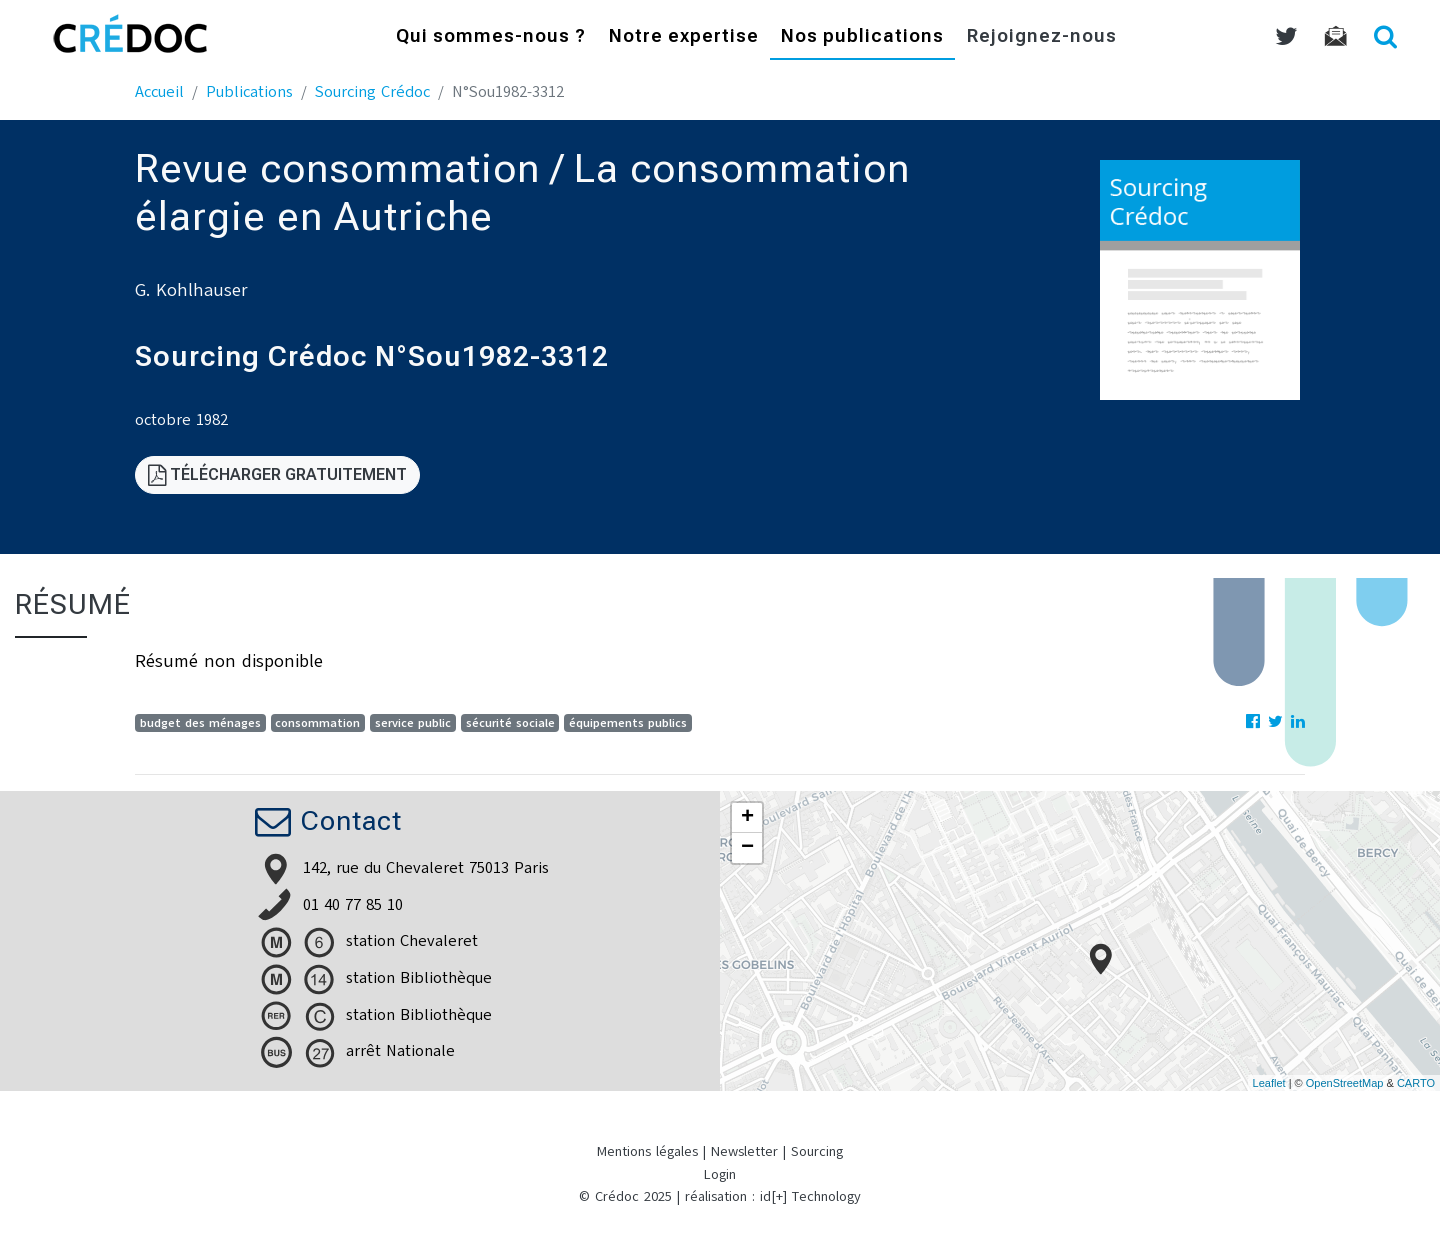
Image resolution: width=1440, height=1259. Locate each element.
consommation (317, 723)
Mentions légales (647, 1151)
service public (413, 723)
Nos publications (862, 37)
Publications (249, 92)
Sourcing (817, 1151)
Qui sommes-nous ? (491, 37)
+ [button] (747, 818)
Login (720, 1174)
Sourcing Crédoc (372, 92)
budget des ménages (200, 723)
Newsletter (744, 1151)
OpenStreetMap (1345, 1083)
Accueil (159, 92)
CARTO (1416, 1083)
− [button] (747, 848)
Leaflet (1269, 1083)
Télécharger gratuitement (277, 474)
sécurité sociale (510, 723)
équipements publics (628, 723)
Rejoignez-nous (1042, 37)
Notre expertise (684, 37)
